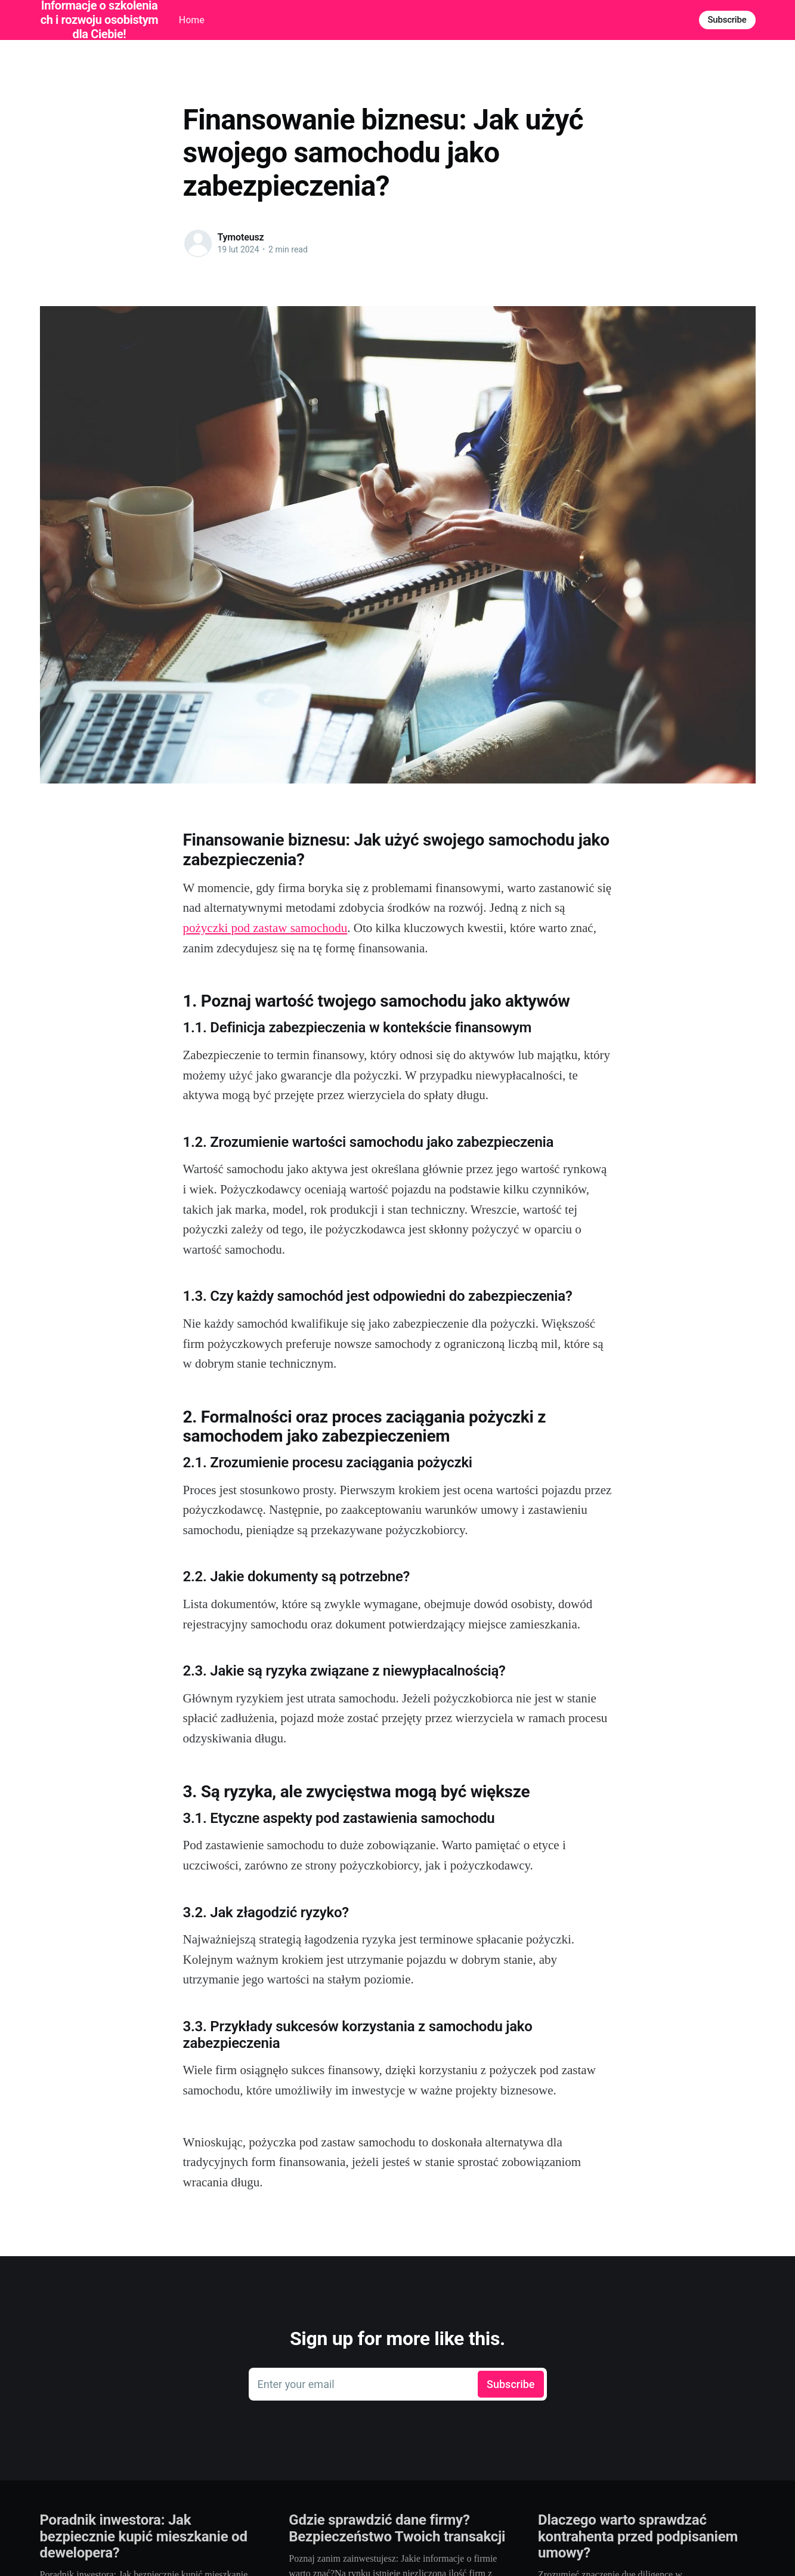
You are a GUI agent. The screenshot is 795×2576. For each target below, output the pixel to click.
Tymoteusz (241, 237)
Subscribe (727, 19)
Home (192, 20)
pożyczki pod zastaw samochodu (265, 928)
